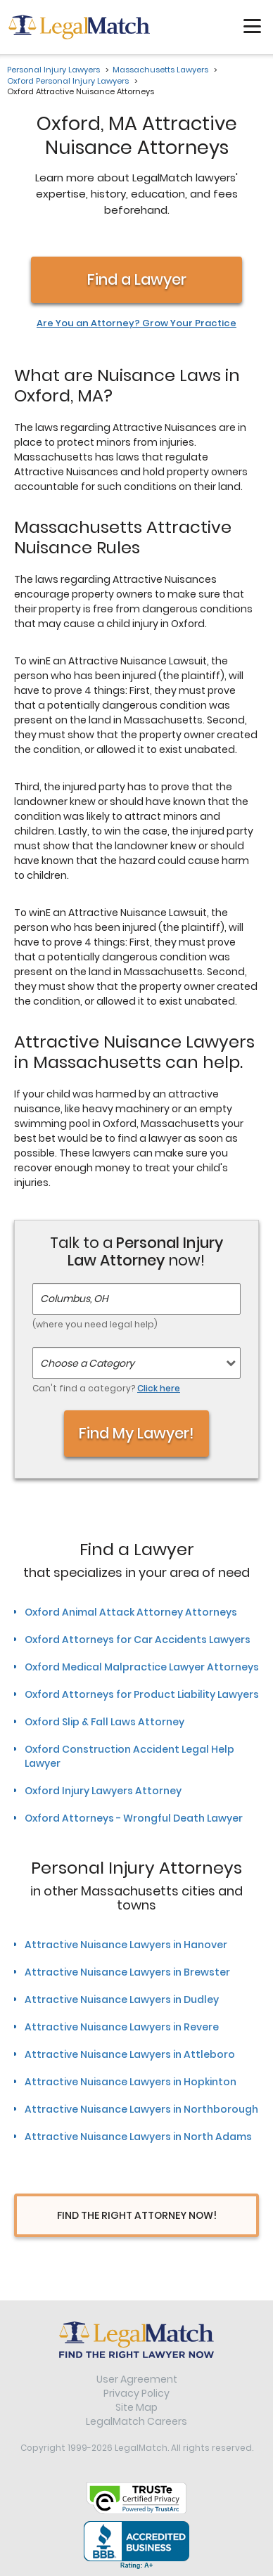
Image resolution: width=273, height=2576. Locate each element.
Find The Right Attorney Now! (137, 2215)
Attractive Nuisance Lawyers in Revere (122, 2027)
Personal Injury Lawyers (53, 69)
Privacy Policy (136, 2393)
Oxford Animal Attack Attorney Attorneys (131, 1612)
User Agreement (136, 2379)
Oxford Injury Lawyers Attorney (103, 1791)
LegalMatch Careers (136, 2421)
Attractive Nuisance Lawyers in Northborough (141, 2109)
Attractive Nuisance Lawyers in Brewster (127, 1972)
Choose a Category (87, 1363)
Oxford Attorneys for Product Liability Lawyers (142, 1694)
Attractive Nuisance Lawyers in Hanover (126, 1945)
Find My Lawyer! (136, 1433)
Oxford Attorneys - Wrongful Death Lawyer (134, 1818)
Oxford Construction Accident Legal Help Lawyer (129, 1756)
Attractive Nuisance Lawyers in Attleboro (130, 2054)
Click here (158, 1388)
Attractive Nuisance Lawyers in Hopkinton (130, 2082)
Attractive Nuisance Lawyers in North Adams (138, 2137)
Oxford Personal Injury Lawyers (68, 80)
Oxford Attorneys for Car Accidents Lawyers (137, 1639)
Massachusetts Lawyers (160, 69)
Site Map (136, 2407)
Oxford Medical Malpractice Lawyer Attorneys (142, 1667)
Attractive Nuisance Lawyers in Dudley (122, 1999)
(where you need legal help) (95, 1324)
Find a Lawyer (136, 279)
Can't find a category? (106, 1388)
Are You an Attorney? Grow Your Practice (136, 323)
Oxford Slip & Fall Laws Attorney (104, 1722)
